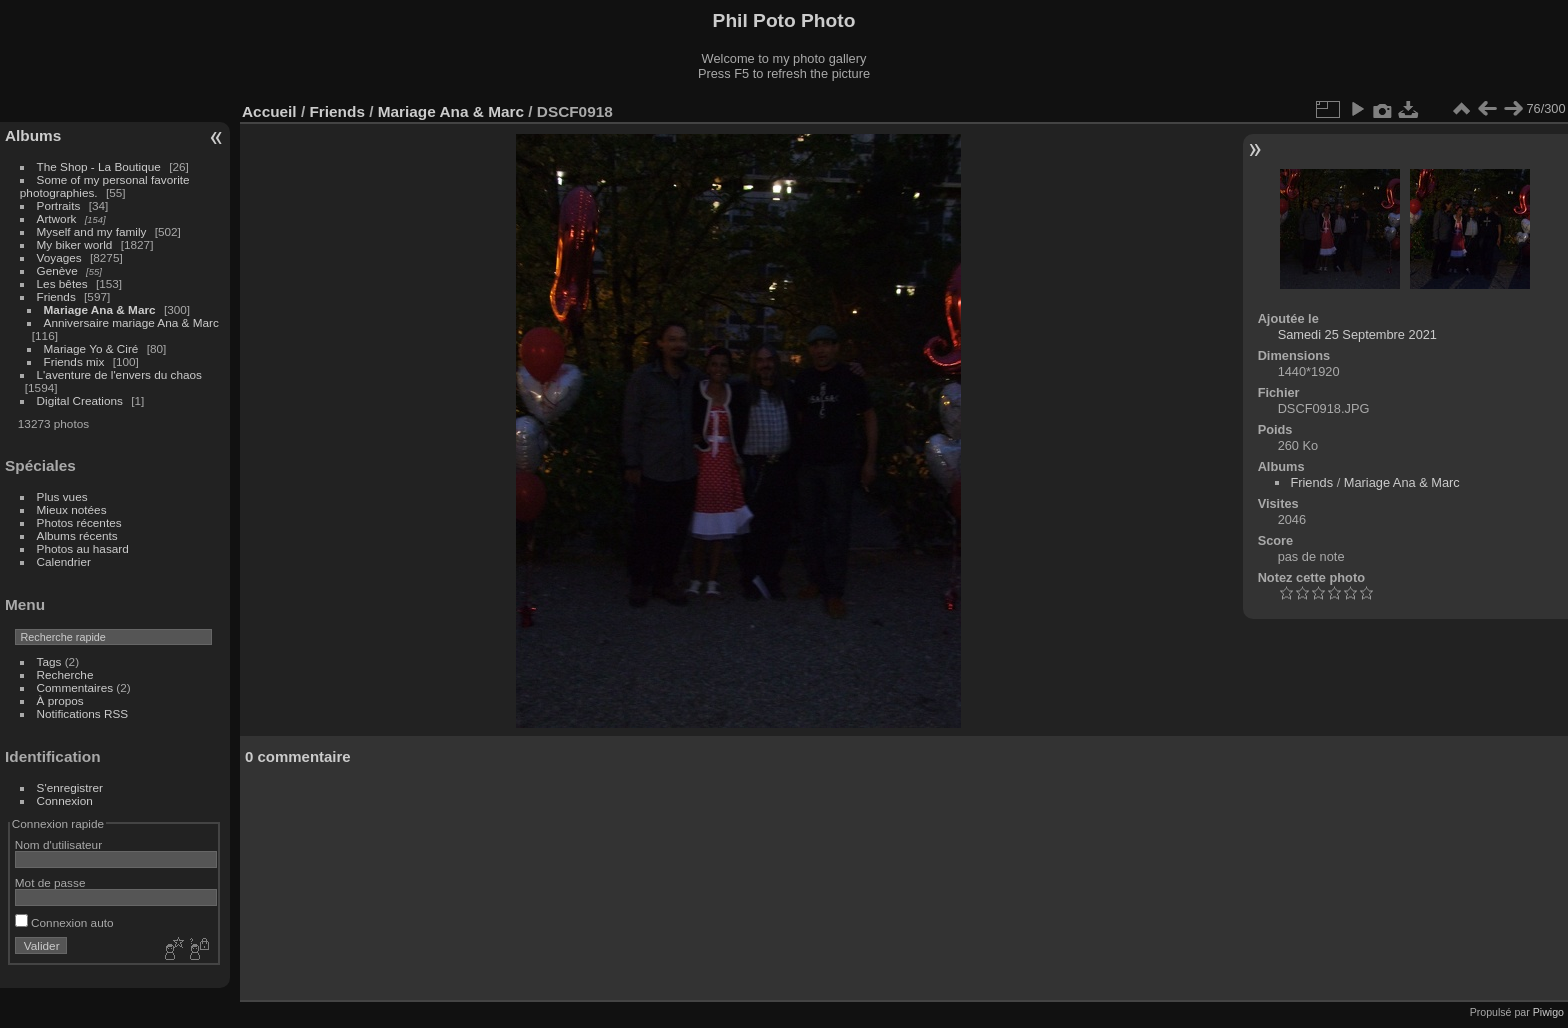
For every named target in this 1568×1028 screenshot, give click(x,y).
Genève (57, 270)
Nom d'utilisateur (58, 844)
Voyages (59, 257)
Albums (33, 135)
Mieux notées (72, 509)
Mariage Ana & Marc (100, 309)
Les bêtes (62, 283)
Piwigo (1548, 1012)
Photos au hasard (83, 548)
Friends (56, 296)
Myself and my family (92, 231)
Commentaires (75, 687)
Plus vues (62, 496)
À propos (60, 700)
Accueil (269, 111)
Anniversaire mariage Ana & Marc (131, 322)
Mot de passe (50, 882)
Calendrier (64, 561)
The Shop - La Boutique (99, 166)
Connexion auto (64, 922)
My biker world (75, 244)
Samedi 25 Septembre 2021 (1357, 334)
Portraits (59, 205)
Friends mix (74, 361)
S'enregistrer (70, 787)
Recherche (65, 674)
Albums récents (77, 535)
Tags (49, 661)
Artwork (57, 218)
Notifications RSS (83, 713)
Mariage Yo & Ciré (91, 348)
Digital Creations (80, 400)
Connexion (65, 800)
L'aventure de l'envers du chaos (119, 374)
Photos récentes (79, 522)
